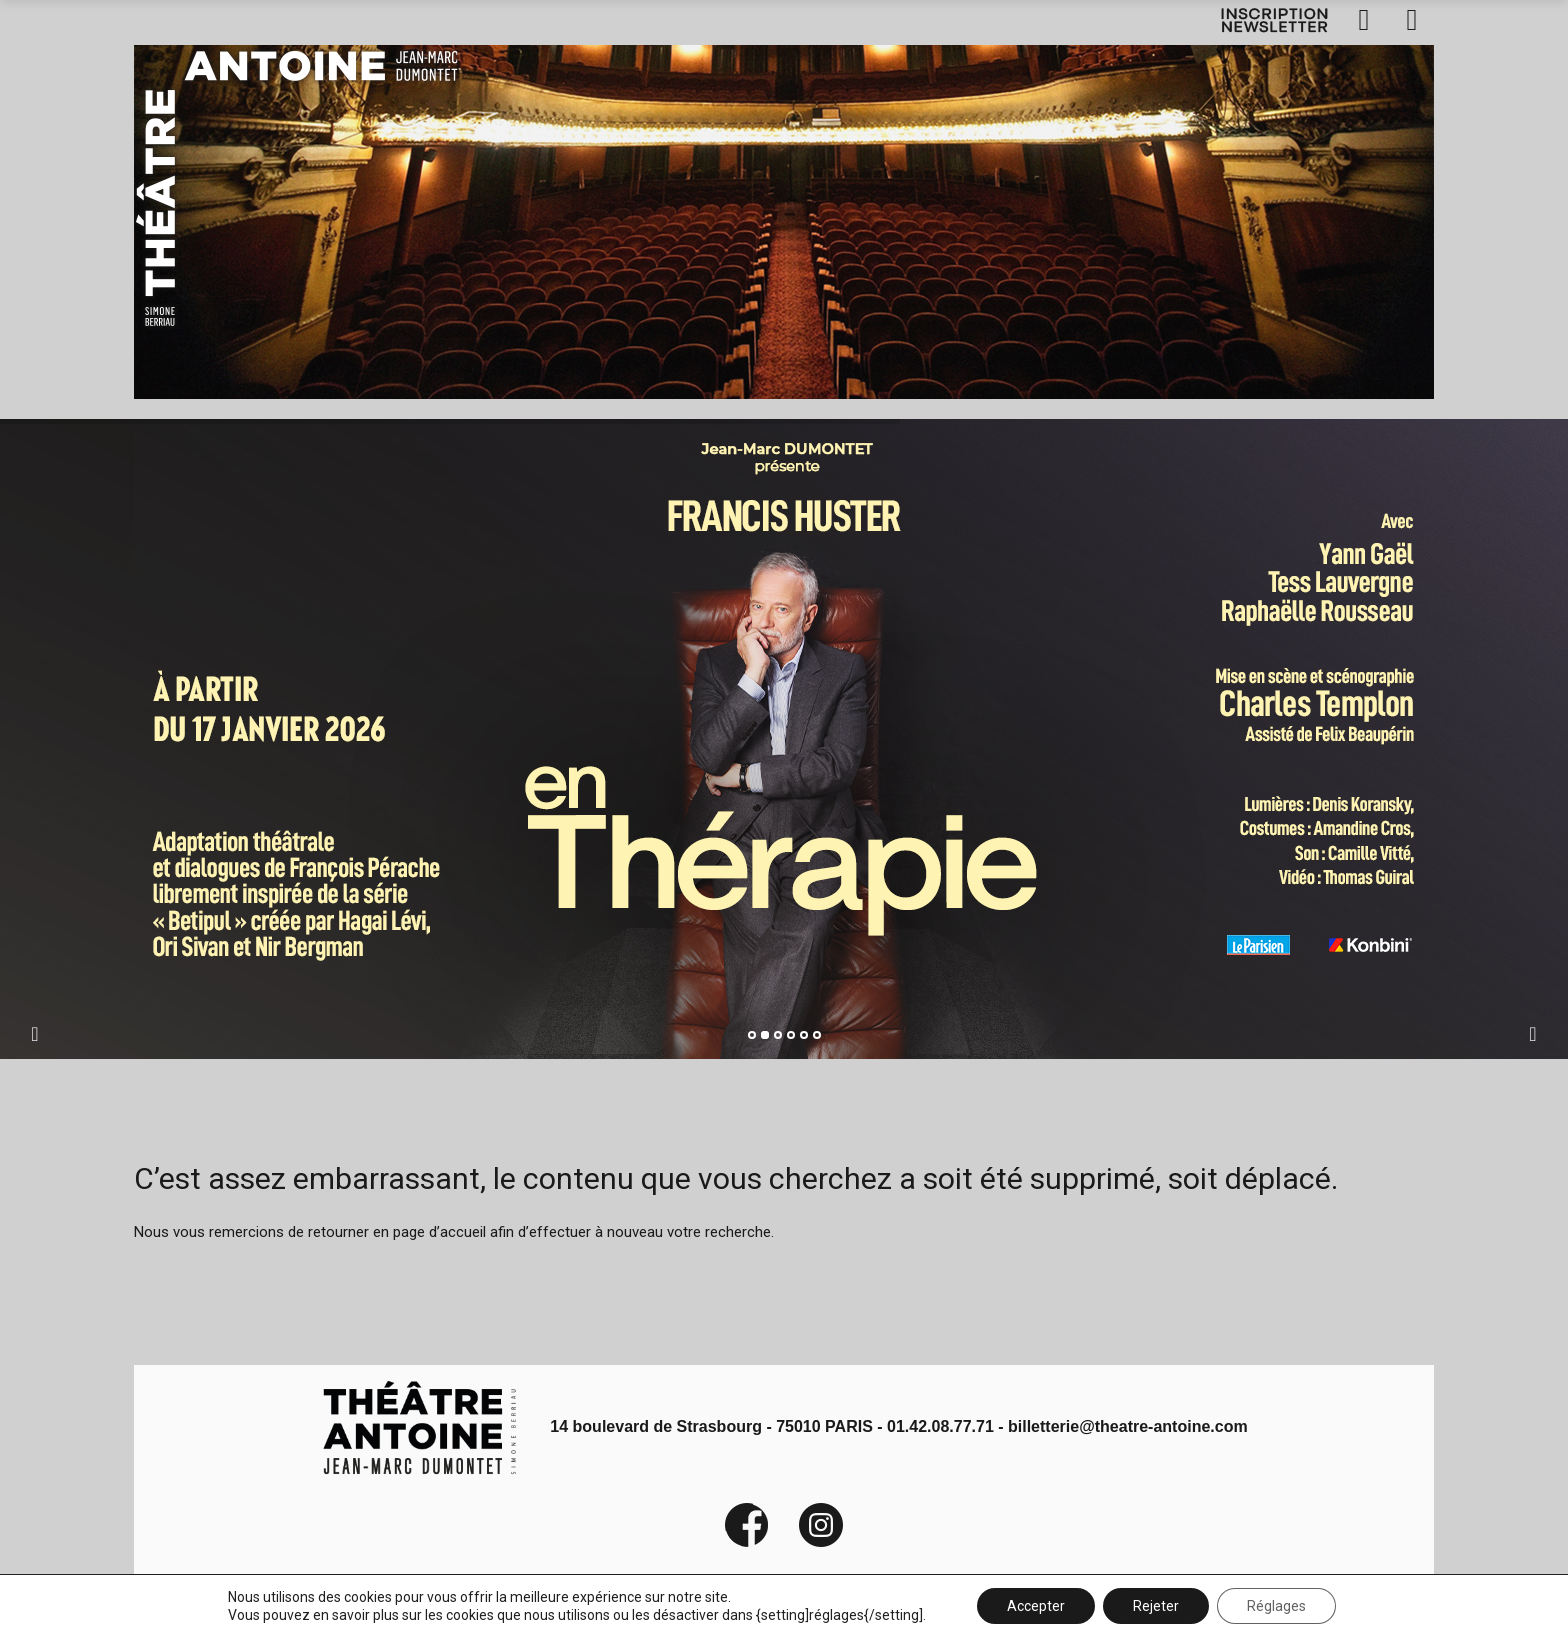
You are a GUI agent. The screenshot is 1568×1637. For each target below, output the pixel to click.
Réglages (1276, 1606)
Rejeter (1156, 1606)
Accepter (1036, 1606)
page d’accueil (439, 1232)
